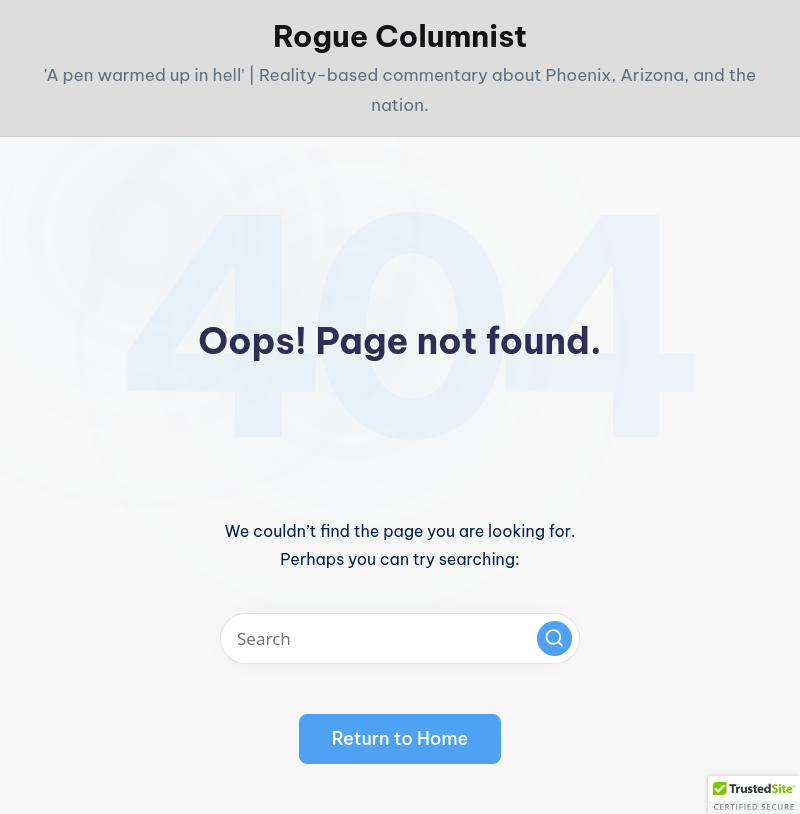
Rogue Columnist (400, 36)
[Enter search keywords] (400, 638)
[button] (554, 638)
